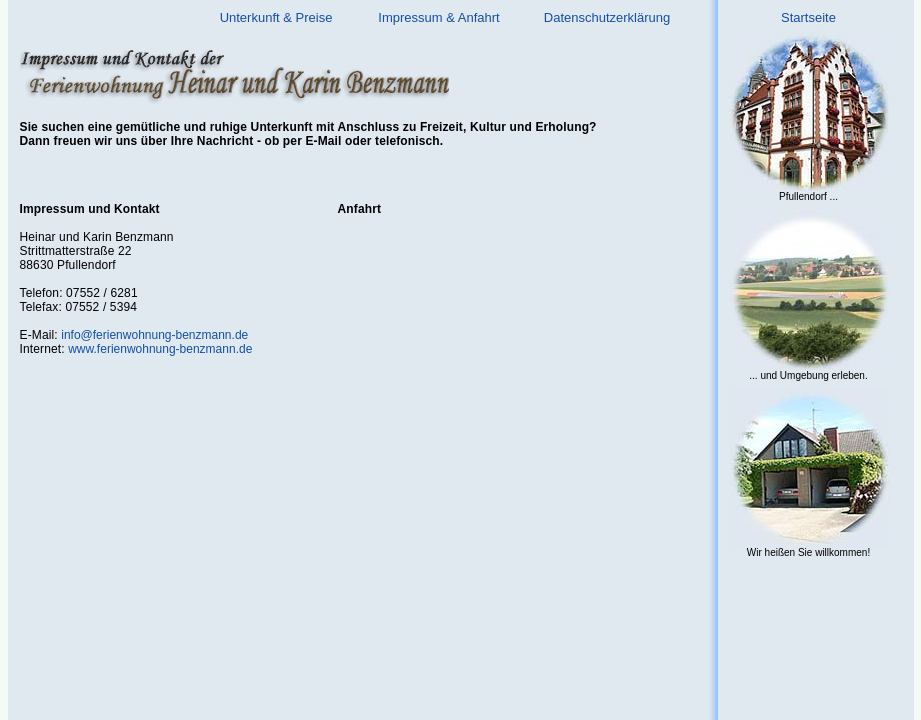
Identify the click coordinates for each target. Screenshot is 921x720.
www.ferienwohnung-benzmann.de (160, 349)
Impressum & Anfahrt (438, 17)
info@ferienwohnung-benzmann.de (154, 335)
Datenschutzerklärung (607, 17)
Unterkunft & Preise (276, 17)
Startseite (808, 17)
